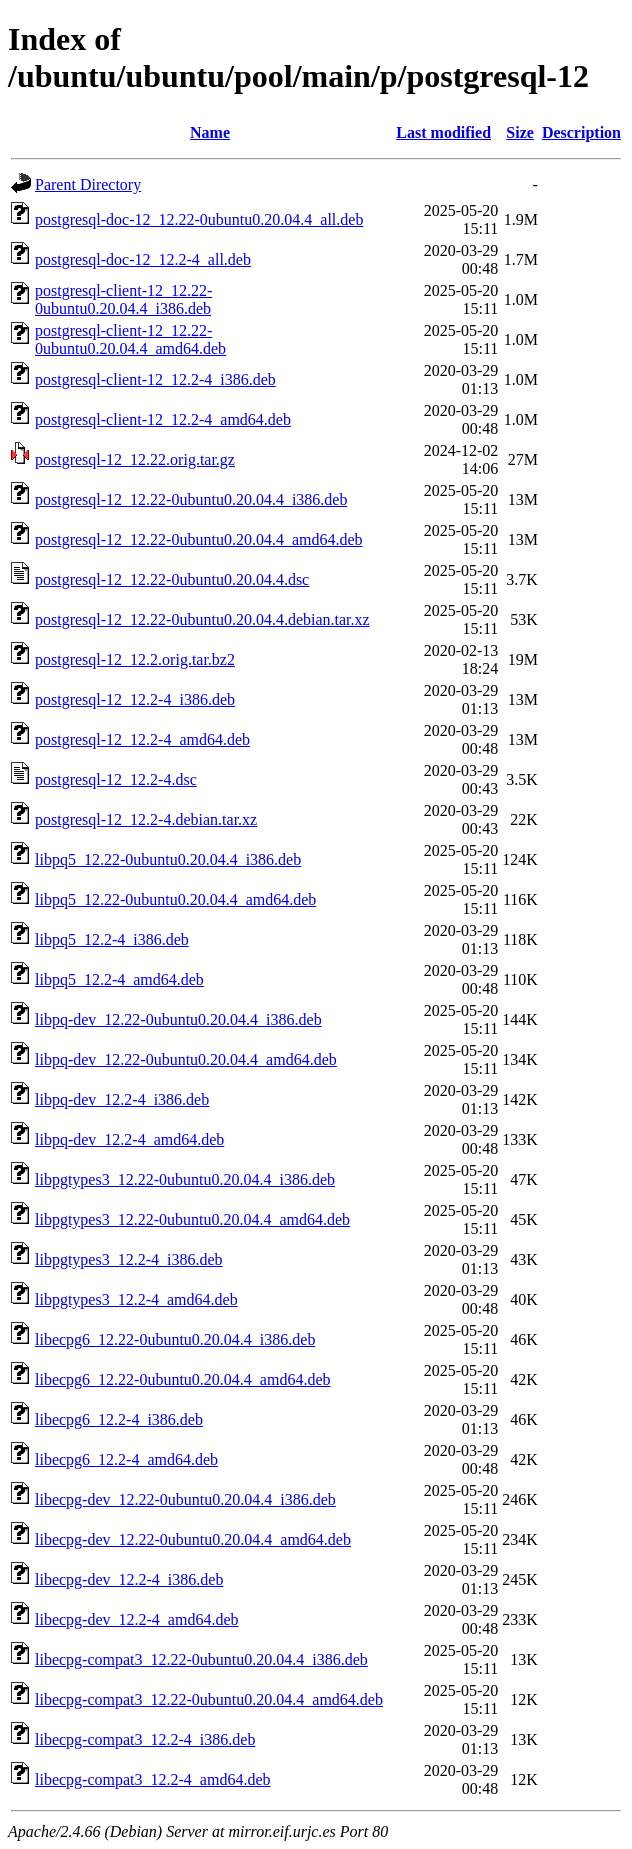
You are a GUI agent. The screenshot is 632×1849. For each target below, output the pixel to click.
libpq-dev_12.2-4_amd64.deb (129, 1139)
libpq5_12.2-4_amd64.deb (119, 979)
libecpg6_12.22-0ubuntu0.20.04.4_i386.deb (175, 1339)
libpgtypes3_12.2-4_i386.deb (129, 1259)
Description (581, 132)
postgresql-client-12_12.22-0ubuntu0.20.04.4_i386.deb (123, 299)
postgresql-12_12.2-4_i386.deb (135, 699)
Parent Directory (88, 184)
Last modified (443, 132)
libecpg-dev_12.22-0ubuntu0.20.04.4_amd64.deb (193, 1539)
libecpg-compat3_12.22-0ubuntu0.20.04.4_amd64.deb (209, 1699)
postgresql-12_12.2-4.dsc (116, 779)
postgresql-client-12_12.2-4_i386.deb (155, 379)
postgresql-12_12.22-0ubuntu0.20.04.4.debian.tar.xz (202, 619)
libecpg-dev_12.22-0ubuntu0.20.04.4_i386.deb (185, 1499)
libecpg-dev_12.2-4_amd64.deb (137, 1619)
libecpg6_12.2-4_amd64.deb (126, 1459)
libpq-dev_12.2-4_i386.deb (122, 1099)
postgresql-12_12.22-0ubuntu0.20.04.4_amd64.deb (199, 539)
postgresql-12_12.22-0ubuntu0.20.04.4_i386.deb (191, 499)
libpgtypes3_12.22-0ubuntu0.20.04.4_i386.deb (185, 1179)
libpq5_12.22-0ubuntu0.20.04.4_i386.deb (168, 859)
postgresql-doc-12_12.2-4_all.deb (143, 259)
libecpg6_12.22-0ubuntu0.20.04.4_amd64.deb (183, 1379)
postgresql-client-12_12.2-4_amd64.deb (163, 419)
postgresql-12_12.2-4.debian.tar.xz (146, 819)
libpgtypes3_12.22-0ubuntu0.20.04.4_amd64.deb (192, 1219)
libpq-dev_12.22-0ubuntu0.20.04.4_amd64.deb (186, 1059)
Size (520, 132)
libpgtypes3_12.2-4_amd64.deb (136, 1299)
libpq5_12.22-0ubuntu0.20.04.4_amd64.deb (175, 899)
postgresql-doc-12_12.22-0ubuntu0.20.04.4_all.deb (199, 219)
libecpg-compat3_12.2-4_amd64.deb (153, 1779)
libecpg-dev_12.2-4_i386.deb (129, 1579)
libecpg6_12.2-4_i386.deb (119, 1419)
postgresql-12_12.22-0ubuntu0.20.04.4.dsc (172, 579)
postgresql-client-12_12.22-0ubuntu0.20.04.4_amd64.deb (130, 339)
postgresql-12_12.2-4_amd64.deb (142, 739)
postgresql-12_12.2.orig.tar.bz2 (135, 659)
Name (210, 132)
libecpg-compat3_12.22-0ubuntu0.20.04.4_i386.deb (201, 1659)
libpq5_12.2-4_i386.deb (112, 939)
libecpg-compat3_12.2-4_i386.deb (145, 1739)
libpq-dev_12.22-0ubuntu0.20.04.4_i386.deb (178, 1019)
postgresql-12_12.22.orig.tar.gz (135, 459)
